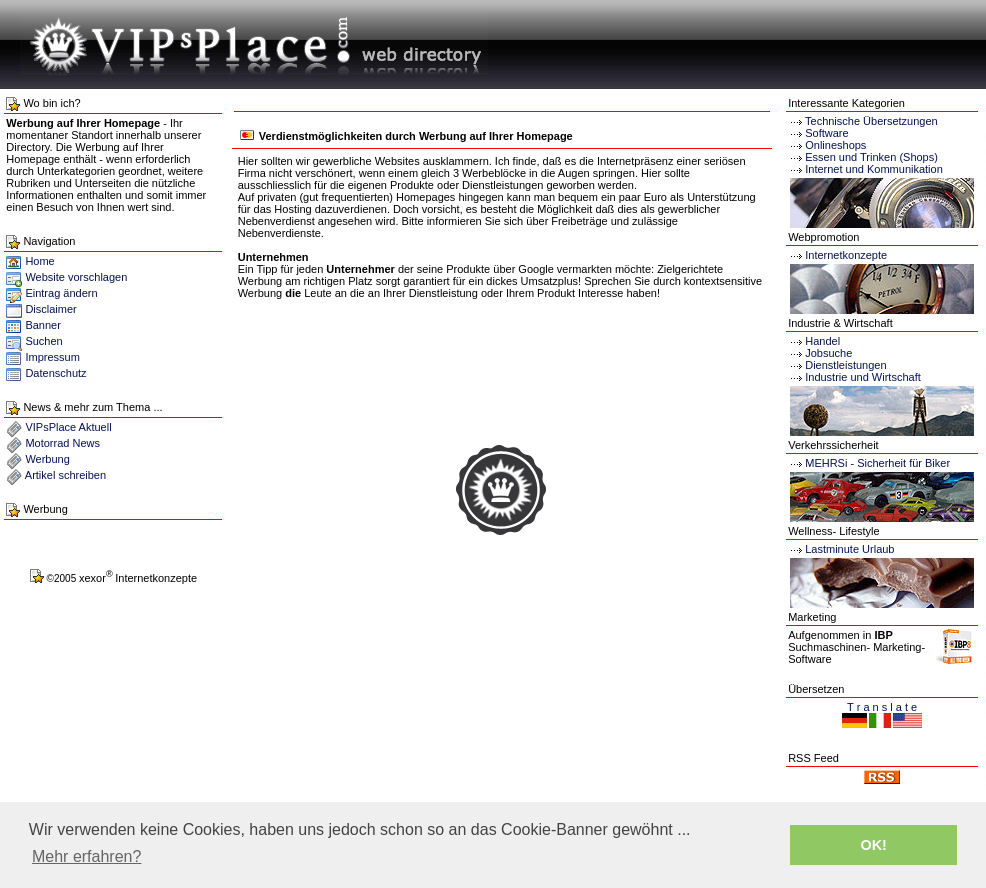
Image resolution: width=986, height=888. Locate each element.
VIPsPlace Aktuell (68, 427)
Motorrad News (62, 443)
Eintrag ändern (61, 293)
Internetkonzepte (846, 255)
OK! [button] (873, 845)
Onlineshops (835, 145)
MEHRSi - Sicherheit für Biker (869, 463)
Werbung (47, 459)
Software (826, 133)
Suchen (43, 341)
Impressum (52, 357)
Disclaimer (50, 309)
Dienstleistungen (837, 365)
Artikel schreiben (65, 475)
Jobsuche (820, 353)
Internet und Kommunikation (874, 169)
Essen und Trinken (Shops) (871, 157)
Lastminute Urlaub (841, 549)
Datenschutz (55, 373)
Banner (42, 325)
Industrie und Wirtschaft (854, 377)
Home (30, 261)
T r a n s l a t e (882, 707)
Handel (814, 341)
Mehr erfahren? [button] (86, 856)
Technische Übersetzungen (871, 121)
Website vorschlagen (76, 277)
